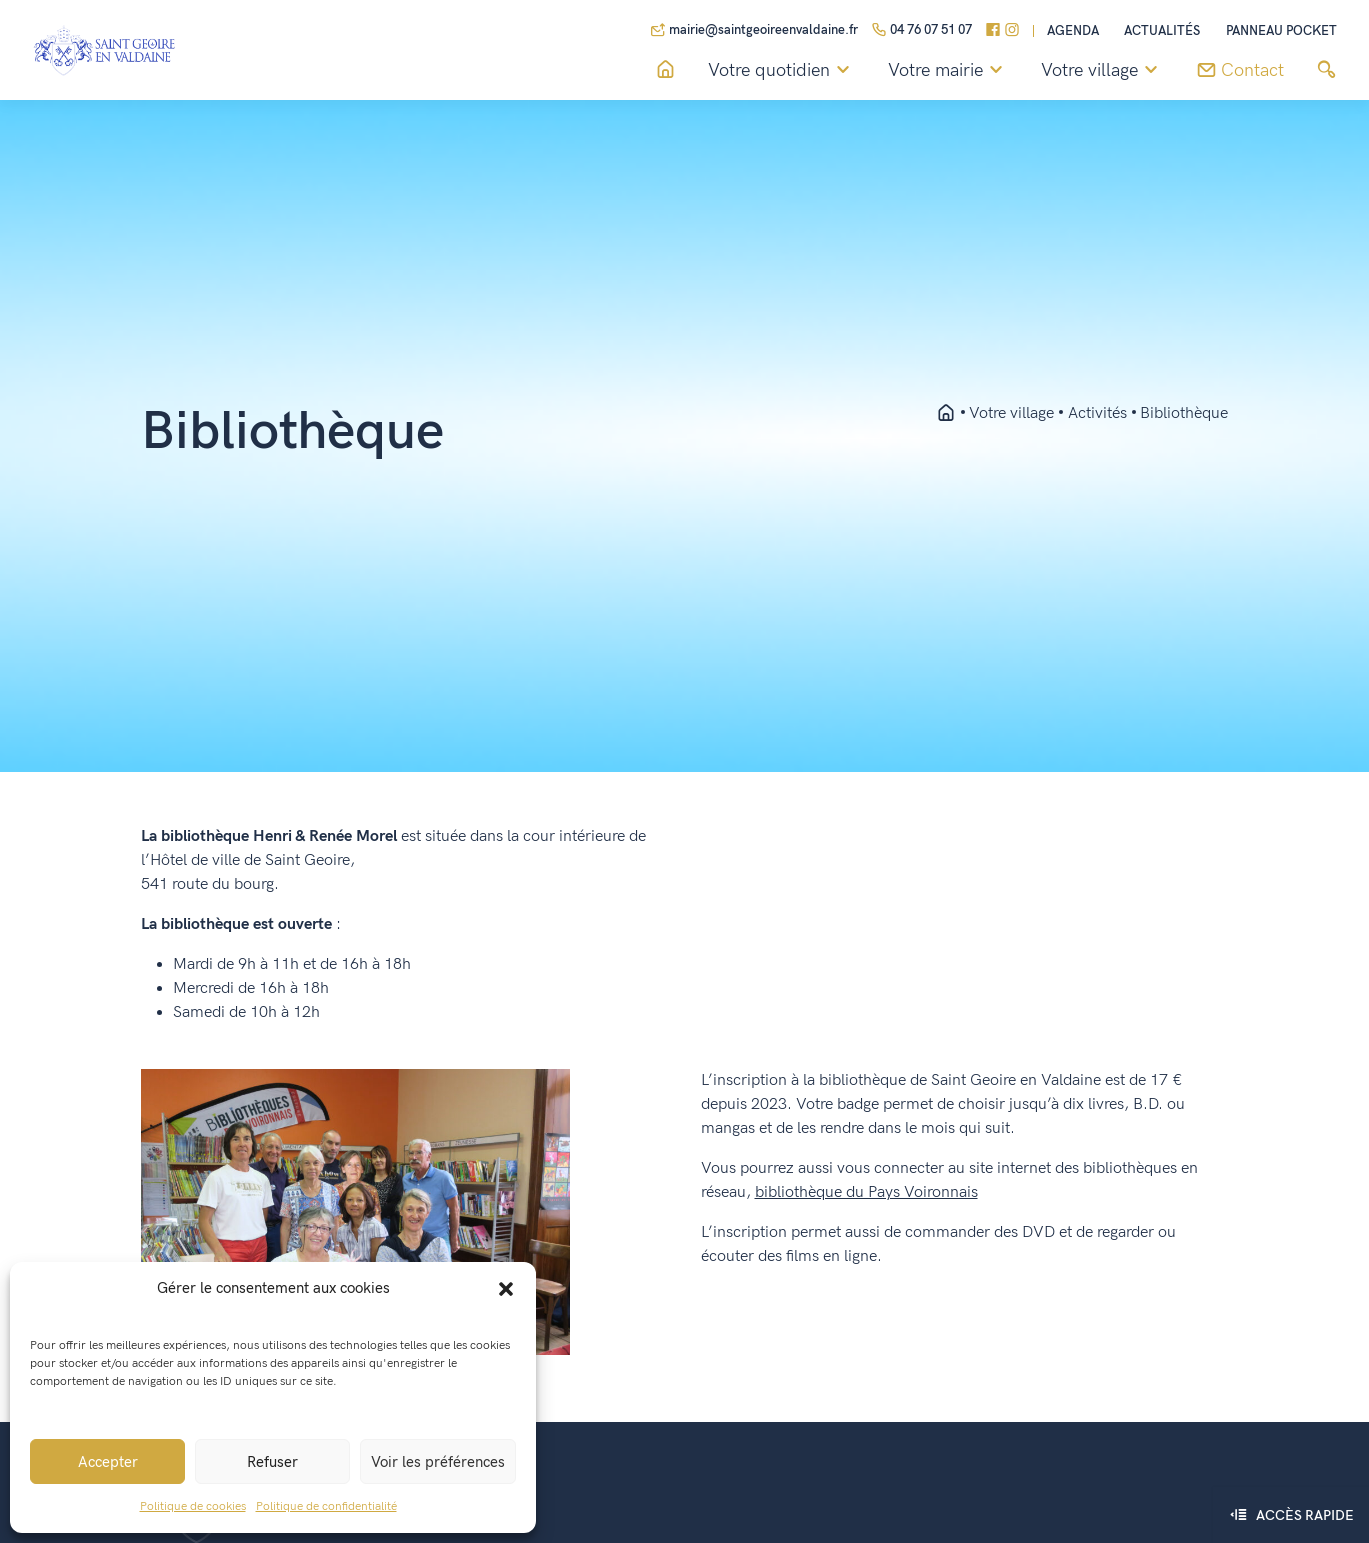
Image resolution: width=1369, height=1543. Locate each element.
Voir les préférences (438, 1462)
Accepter (108, 1462)
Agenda (1073, 31)
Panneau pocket (1281, 31)
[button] (506, 1288)
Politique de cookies (193, 1506)
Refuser (272, 1462)
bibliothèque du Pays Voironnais (866, 1192)
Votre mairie (948, 71)
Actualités (1162, 31)
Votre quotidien (782, 71)
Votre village (1102, 71)
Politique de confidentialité (326, 1506)
